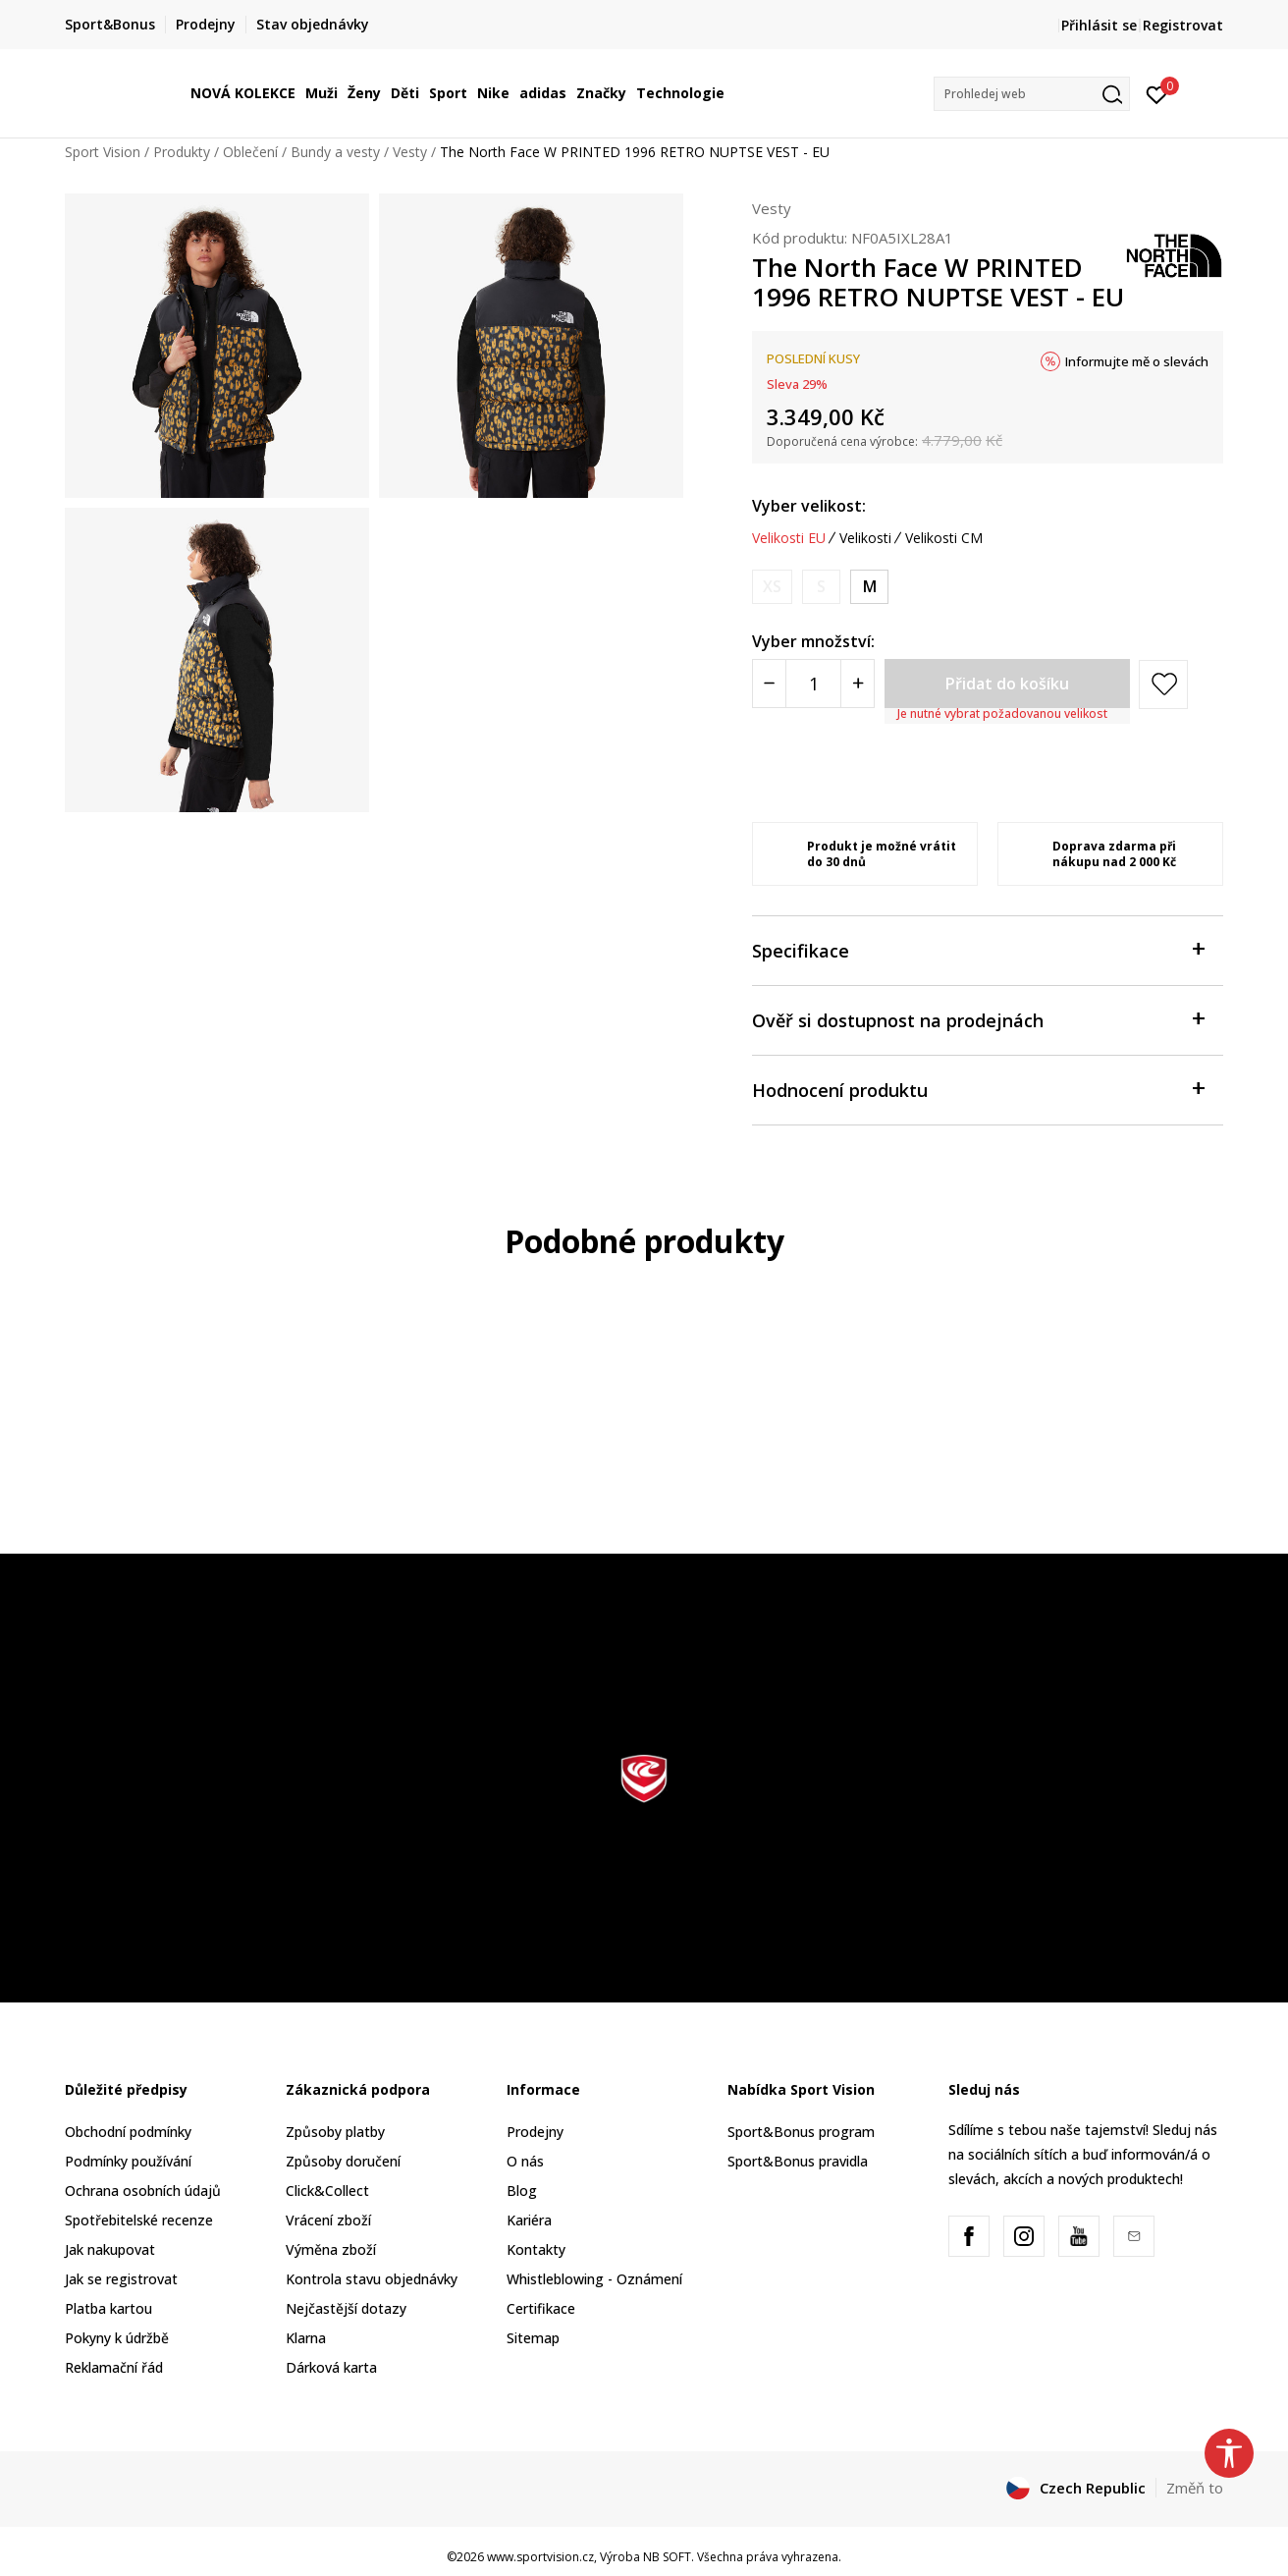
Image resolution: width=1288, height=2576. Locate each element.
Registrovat (1183, 25)
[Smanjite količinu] (769, 683)
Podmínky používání (128, 2161)
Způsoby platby (335, 2131)
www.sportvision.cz (540, 2557)
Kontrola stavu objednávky (371, 2279)
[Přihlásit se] (1157, 93)
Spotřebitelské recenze (139, 2220)
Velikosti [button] (865, 538)
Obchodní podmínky (128, 2131)
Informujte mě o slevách (1136, 361)
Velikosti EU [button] (789, 538)
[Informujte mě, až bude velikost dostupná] (772, 587)
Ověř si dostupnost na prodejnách (978, 1019)
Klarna (306, 2338)
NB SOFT (667, 2557)
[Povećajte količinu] (857, 683)
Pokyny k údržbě (117, 2338)
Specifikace (978, 949)
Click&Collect (327, 2190)
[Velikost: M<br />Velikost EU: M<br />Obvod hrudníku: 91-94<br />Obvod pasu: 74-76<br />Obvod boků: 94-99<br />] (869, 587)
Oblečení (250, 151)
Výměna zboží (331, 2249)
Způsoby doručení (343, 2161)
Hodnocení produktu (978, 1088)
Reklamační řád (114, 2367)
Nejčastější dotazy (346, 2308)
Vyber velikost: (809, 506)
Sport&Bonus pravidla (797, 2161)
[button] (1032, 94)
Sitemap (533, 2338)
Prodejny (535, 2131)
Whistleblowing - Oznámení (594, 2279)
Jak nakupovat (110, 2249)
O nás (525, 2161)
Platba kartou (108, 2308)
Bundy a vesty (335, 151)
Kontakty (536, 2249)
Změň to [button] (1194, 2487)
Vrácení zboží (328, 2220)
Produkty (181, 151)
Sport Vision (102, 151)
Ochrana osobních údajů (143, 2190)
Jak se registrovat (121, 2279)
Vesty (410, 151)
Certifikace (541, 2308)
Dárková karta (331, 2367)
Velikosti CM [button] (944, 538)
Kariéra (529, 2220)
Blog (522, 2190)
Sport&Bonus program (801, 2131)
